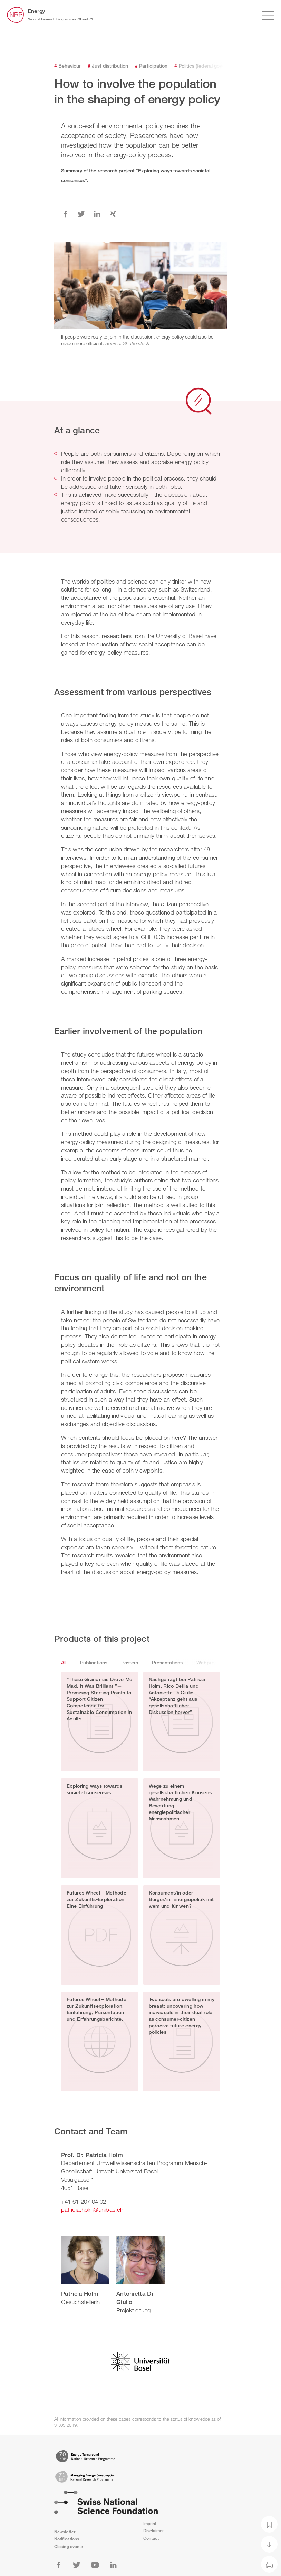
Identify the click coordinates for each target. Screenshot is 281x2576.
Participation (151, 66)
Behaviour (67, 66)
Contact (151, 2538)
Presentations (167, 1662)
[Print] (269, 2564)
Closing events (68, 2546)
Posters (129, 1662)
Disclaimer (153, 2530)
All (63, 1662)
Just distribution (108, 66)
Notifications (66, 2539)
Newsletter (64, 2531)
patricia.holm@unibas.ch (92, 2209)
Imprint (150, 2523)
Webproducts (211, 1662)
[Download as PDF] (269, 2544)
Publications (93, 1662)
